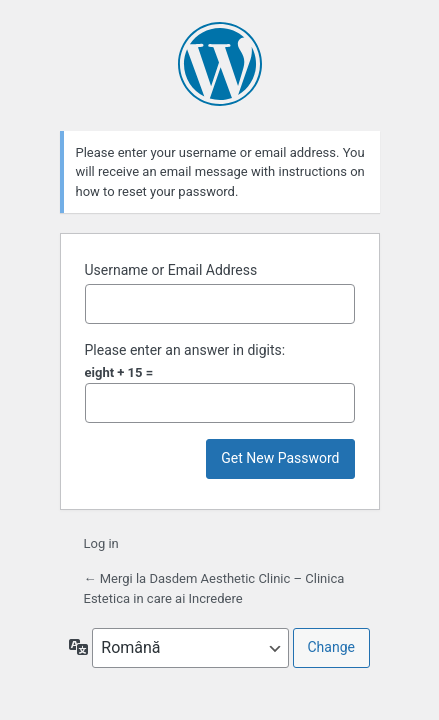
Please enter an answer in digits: (185, 350)
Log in (101, 543)
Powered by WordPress (220, 64)
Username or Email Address (171, 270)
